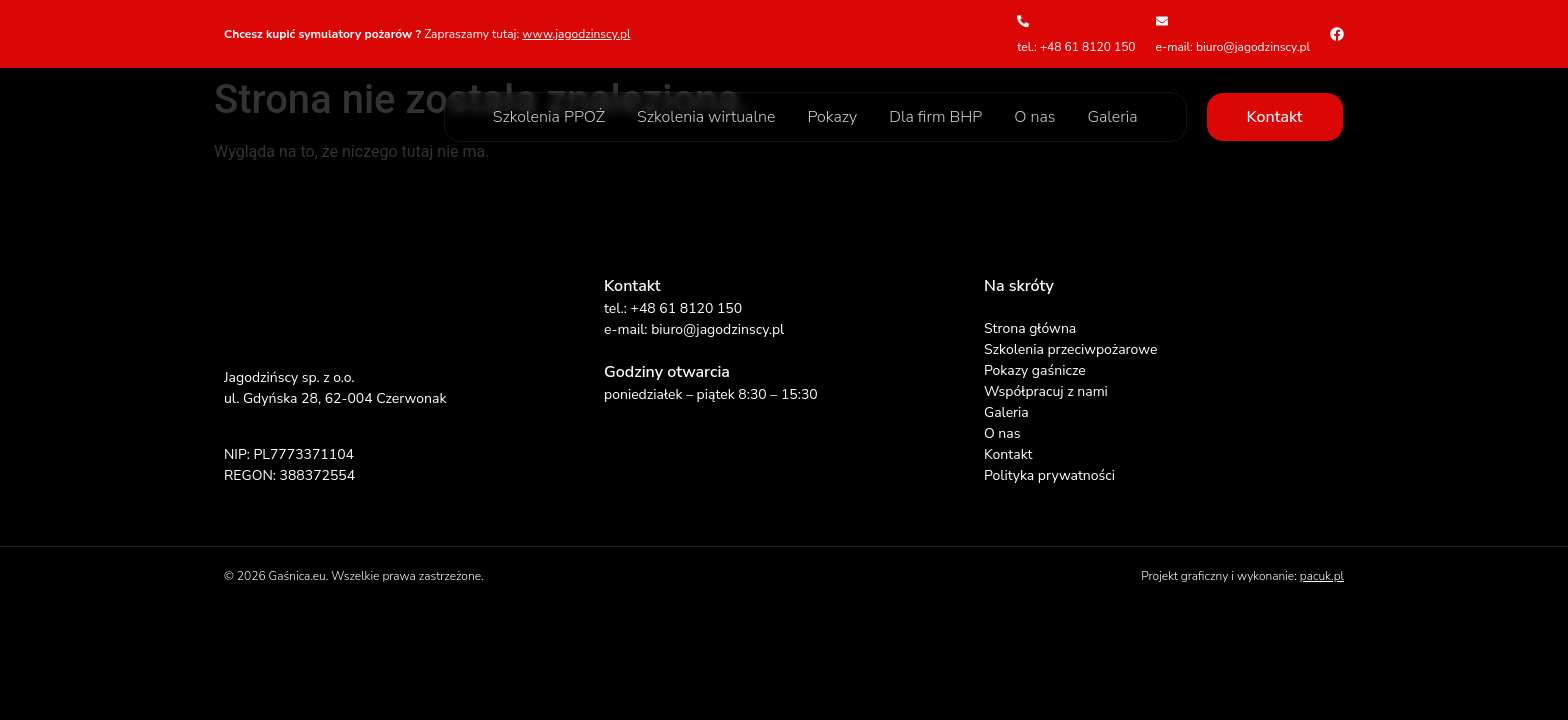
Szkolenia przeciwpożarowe (1070, 349)
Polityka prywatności (1049, 475)
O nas (1034, 117)
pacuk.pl (1322, 576)
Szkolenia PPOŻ (549, 117)
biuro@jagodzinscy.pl (717, 329)
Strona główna (1030, 328)
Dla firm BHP (935, 117)
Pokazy (832, 117)
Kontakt (1008, 454)
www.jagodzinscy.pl (576, 34)
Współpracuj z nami (1046, 391)
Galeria (1112, 117)
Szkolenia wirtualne (706, 117)
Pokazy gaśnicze (1035, 370)
